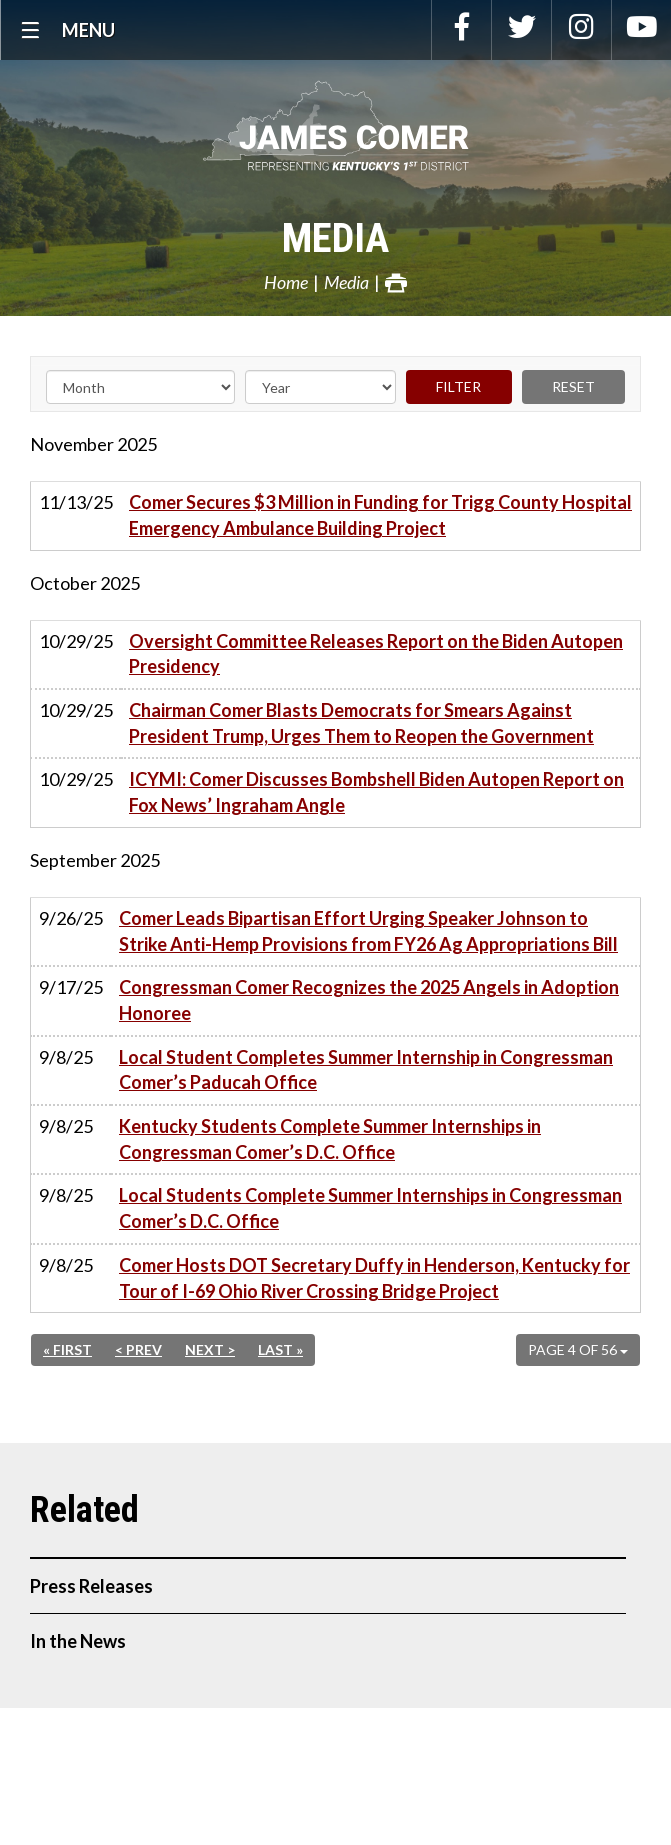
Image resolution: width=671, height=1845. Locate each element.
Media (335, 238)
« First (67, 1349)
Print (396, 283)
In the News (78, 1641)
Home (286, 282)
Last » (280, 1349)
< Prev (138, 1349)
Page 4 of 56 (578, 1349)
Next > (210, 1349)
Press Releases (91, 1586)
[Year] (320, 387)
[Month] (140, 387)
